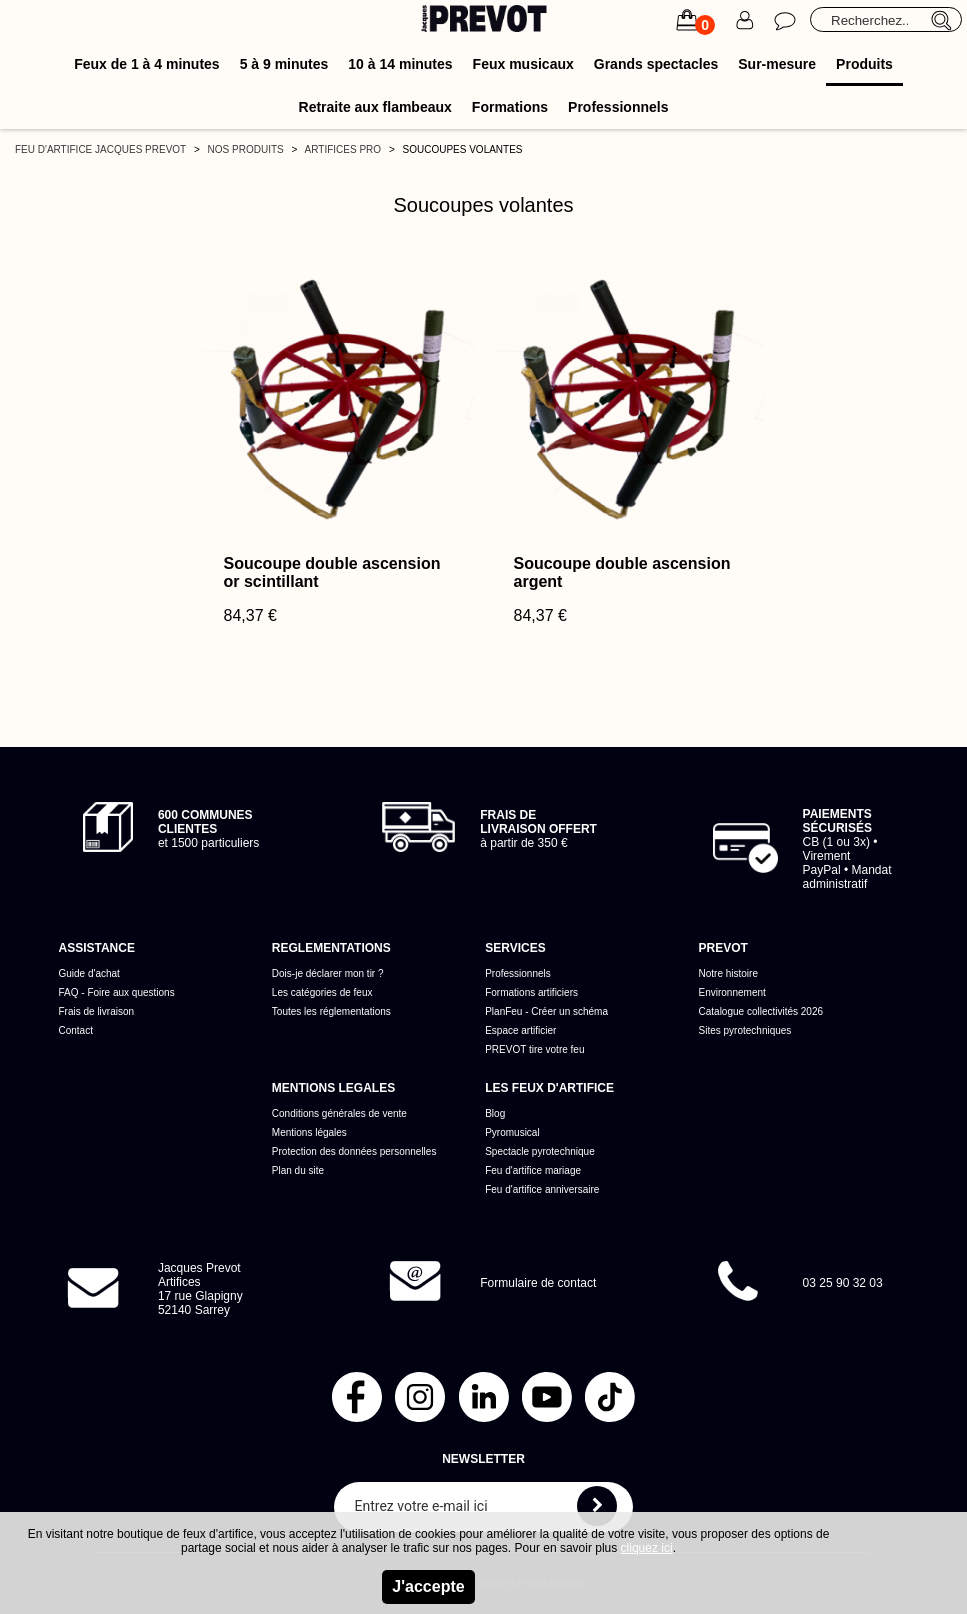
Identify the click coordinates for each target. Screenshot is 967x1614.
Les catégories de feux (322, 992)
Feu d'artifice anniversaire (542, 1189)
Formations (510, 107)
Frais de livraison (96, 1011)
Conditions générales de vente (339, 1113)
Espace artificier (520, 1030)
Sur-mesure (777, 64)
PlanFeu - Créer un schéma (546, 1011)
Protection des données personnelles (354, 1151)
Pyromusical (512, 1132)
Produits (864, 64)
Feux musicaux (523, 64)
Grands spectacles (656, 64)
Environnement (732, 992)
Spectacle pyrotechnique (540, 1151)
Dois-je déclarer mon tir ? (328, 973)
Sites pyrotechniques (745, 1030)
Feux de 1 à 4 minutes (147, 64)
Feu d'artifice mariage (533, 1170)
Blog (495, 1113)
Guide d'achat (88, 973)
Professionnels (618, 107)
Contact (75, 1030)
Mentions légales (309, 1132)
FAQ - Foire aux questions (116, 992)
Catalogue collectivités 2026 (761, 1011)
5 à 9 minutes (284, 64)
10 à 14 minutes (400, 64)
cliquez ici (647, 1548)
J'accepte (428, 1586)
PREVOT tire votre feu (534, 1049)
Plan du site (298, 1170)
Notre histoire (728, 973)
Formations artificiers (531, 992)
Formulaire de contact (538, 1283)
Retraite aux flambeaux (375, 107)
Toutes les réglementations (331, 1011)
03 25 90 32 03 (843, 1283)
